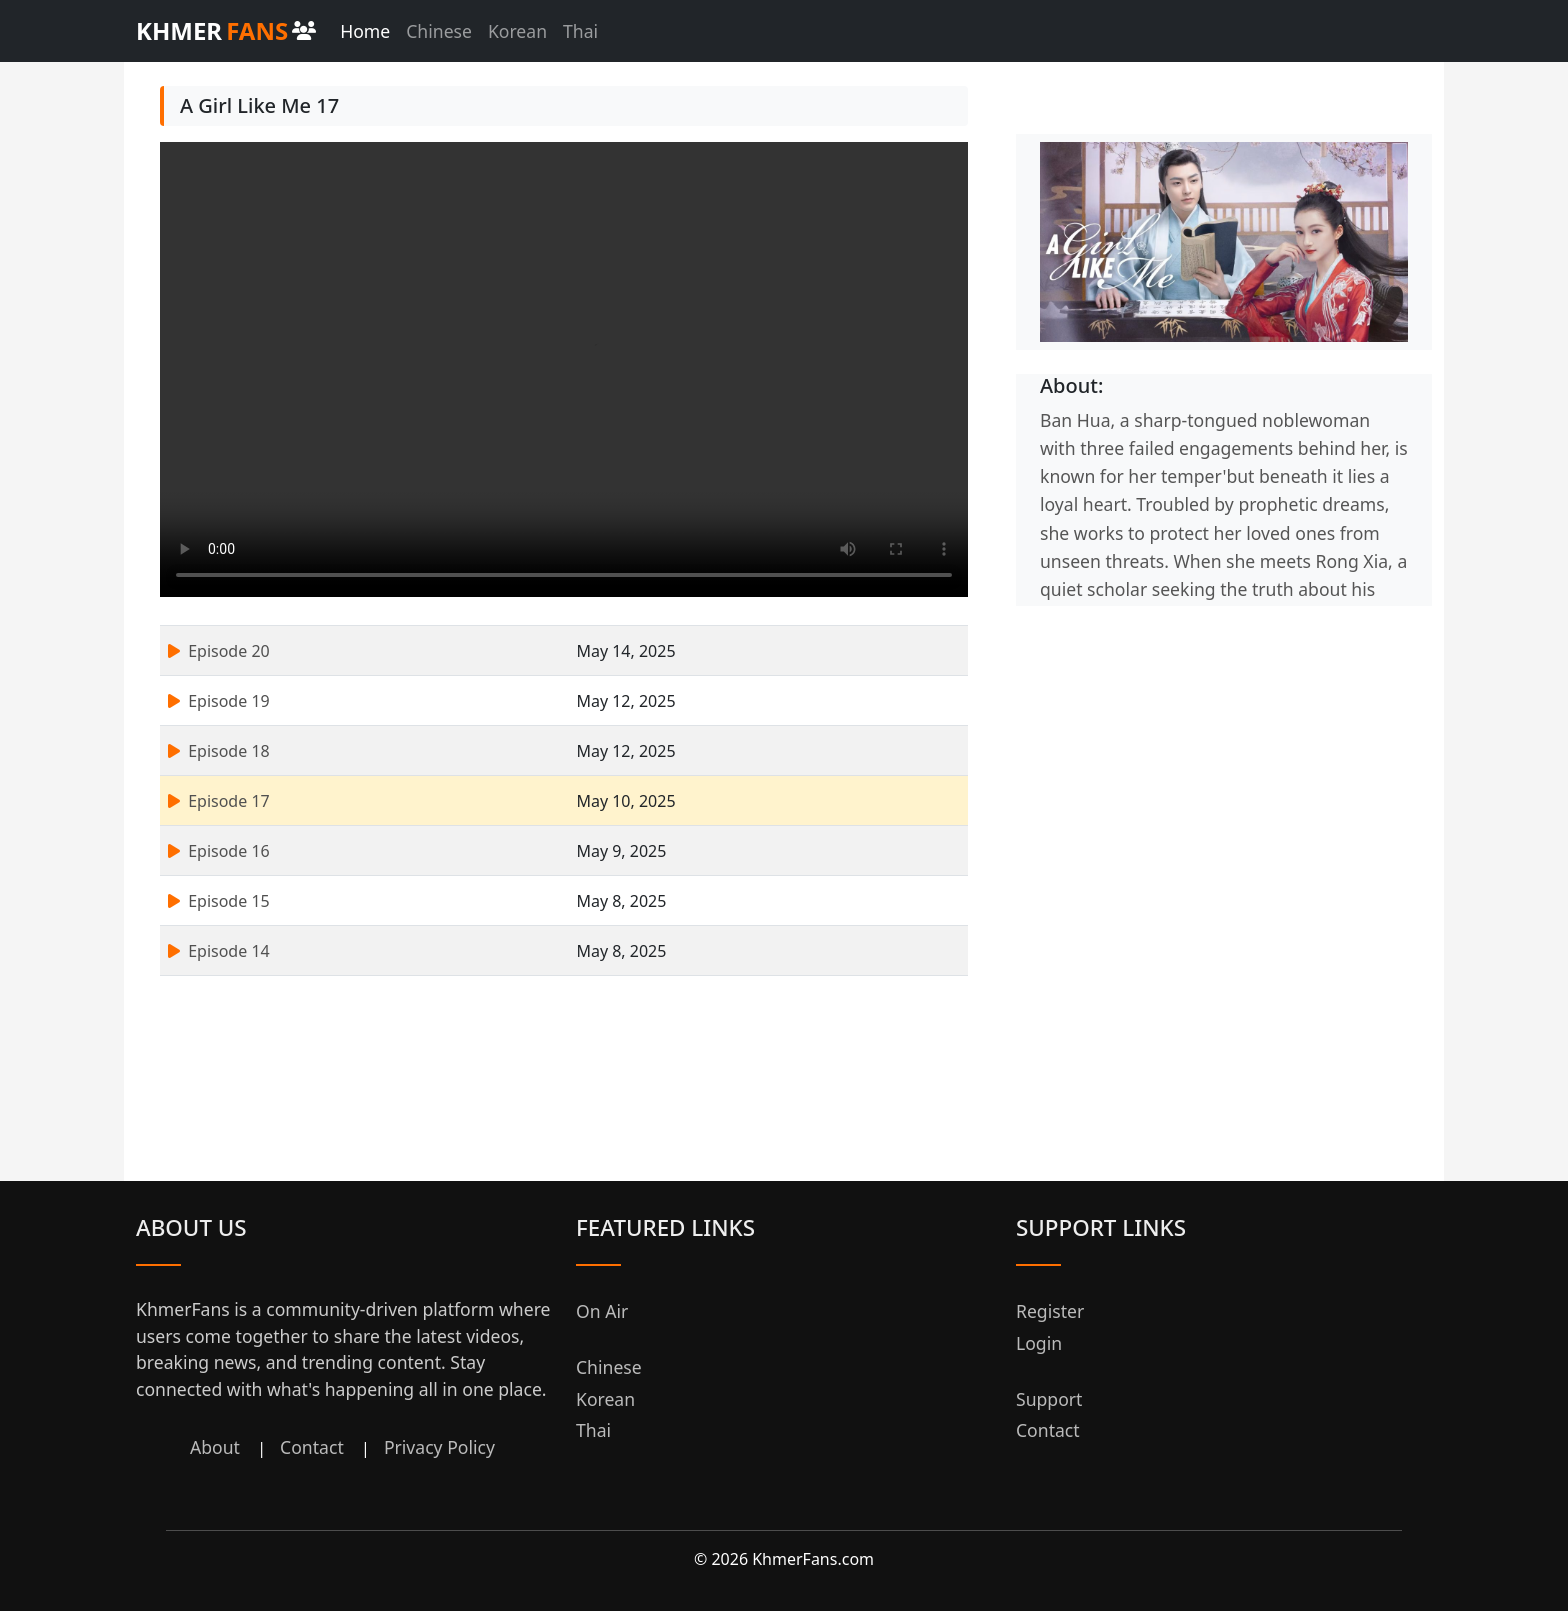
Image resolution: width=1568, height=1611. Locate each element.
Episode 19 (219, 701)
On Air (602, 1311)
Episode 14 (219, 951)
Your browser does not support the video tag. (564, 369)
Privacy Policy (439, 1447)
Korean (517, 31)
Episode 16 (219, 851)
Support (1049, 1399)
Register (1050, 1311)
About (215, 1447)
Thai (580, 31)
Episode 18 (219, 751)
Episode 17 (219, 801)
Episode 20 (219, 651)
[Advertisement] (1224, 746)
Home (365, 31)
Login (1039, 1343)
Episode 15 (219, 901)
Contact (312, 1447)
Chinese (439, 31)
